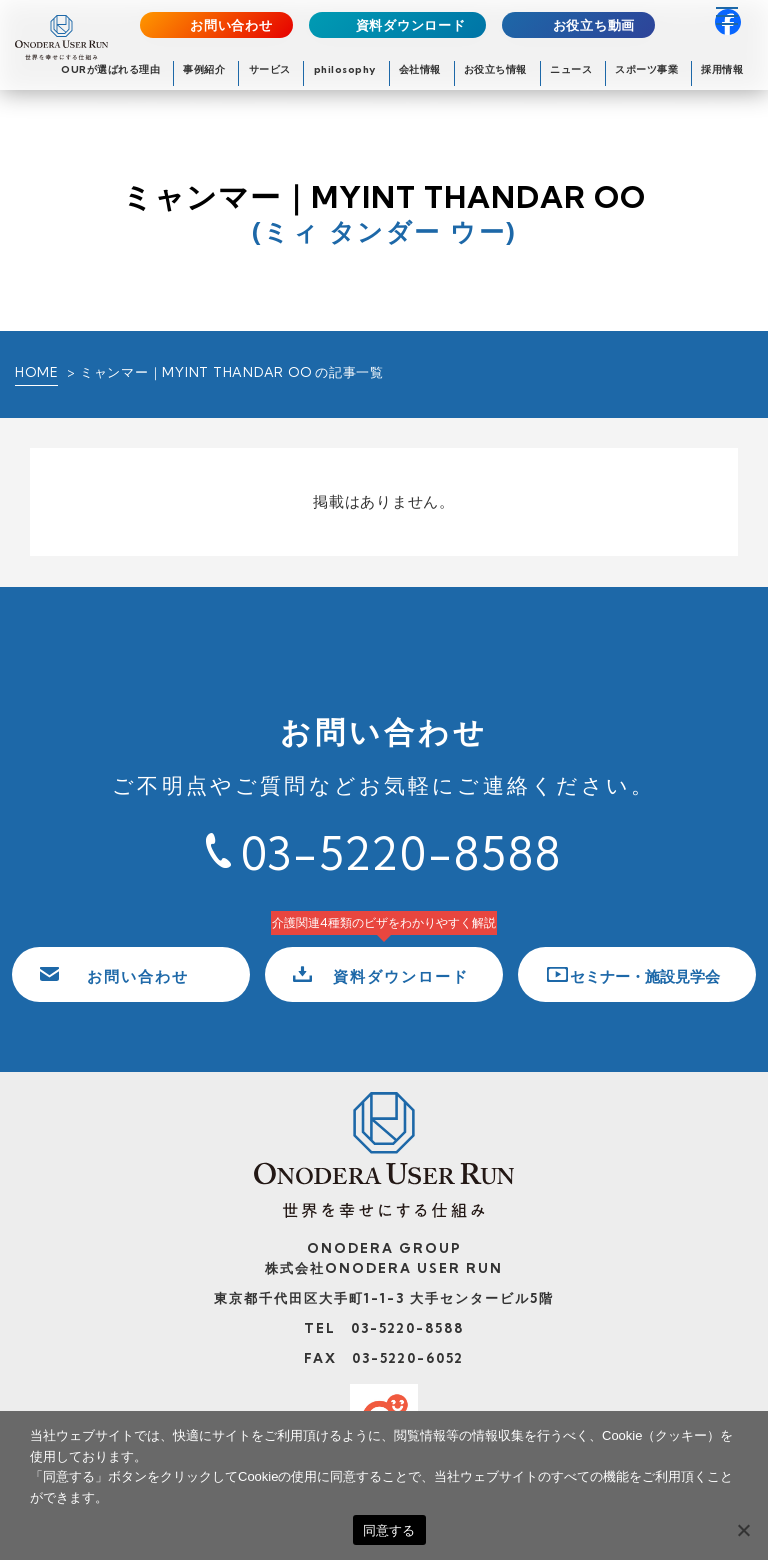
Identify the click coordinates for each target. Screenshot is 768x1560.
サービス (270, 69)
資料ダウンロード (411, 25)
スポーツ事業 (646, 69)
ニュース (571, 69)
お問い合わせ (231, 25)
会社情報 (420, 69)
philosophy (345, 69)
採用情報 (722, 69)
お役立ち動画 (594, 25)
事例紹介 (204, 69)
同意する (389, 1530)
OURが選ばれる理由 (110, 69)
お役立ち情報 (495, 69)
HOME (36, 372)
